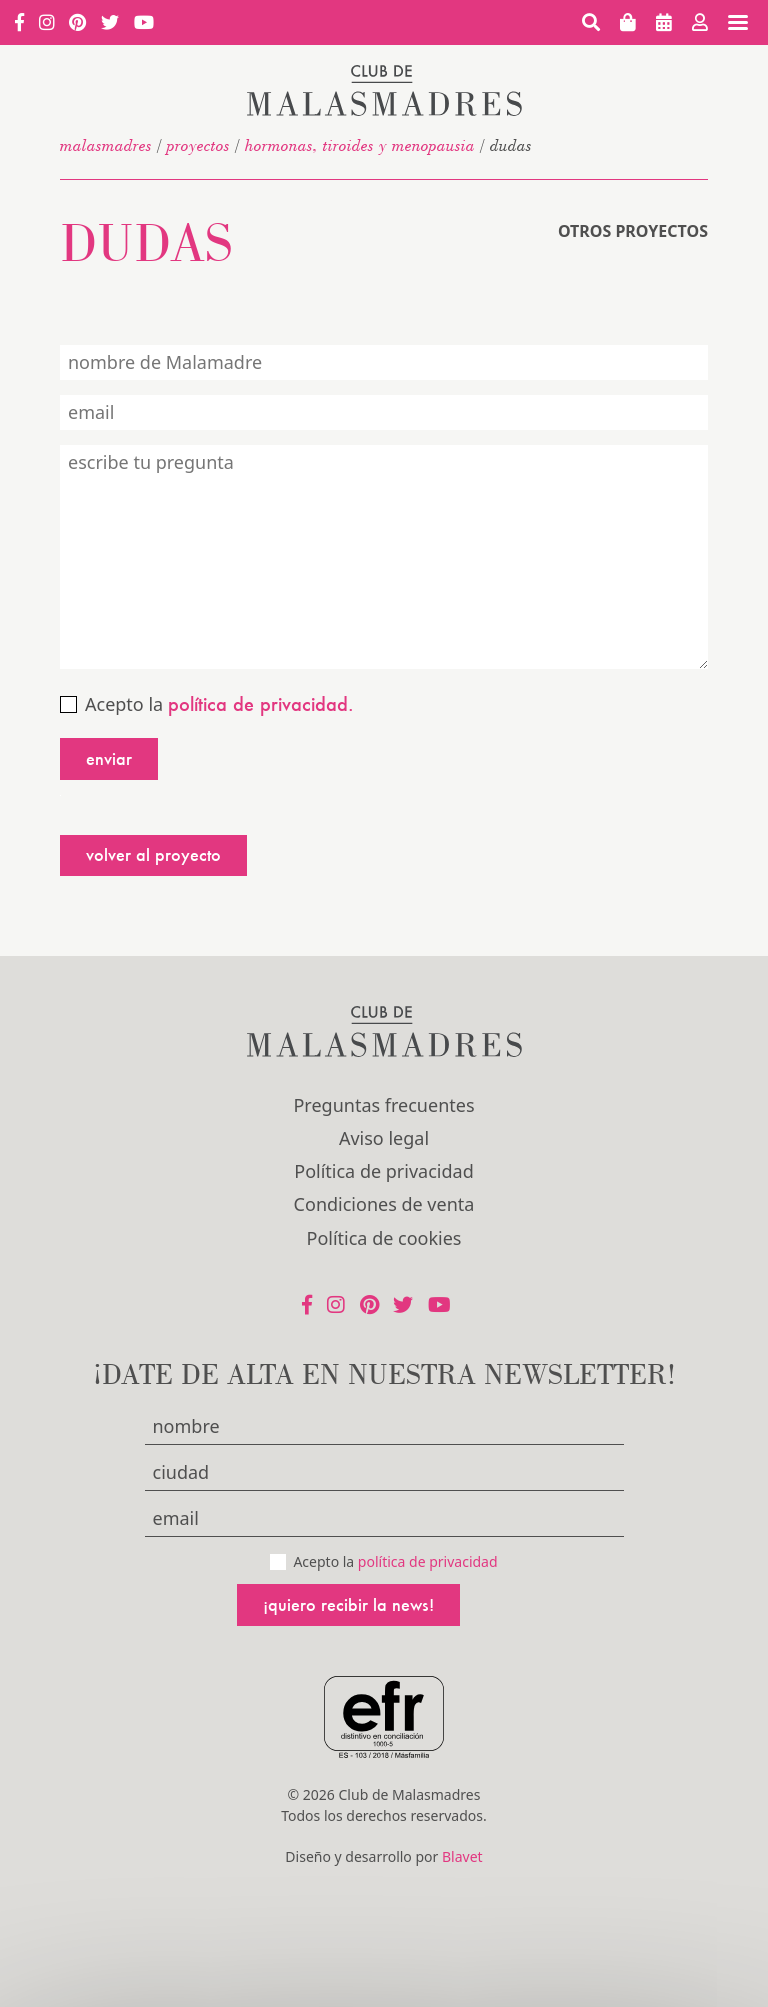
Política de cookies (384, 1238)
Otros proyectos (633, 231)
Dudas (146, 241)
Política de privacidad (383, 1171)
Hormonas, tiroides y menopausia (360, 145)
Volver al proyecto (153, 854)
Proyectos (198, 145)
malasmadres (106, 145)
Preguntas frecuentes (383, 1105)
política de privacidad (428, 1561)
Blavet (462, 1856)
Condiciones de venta (384, 1204)
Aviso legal (384, 1138)
